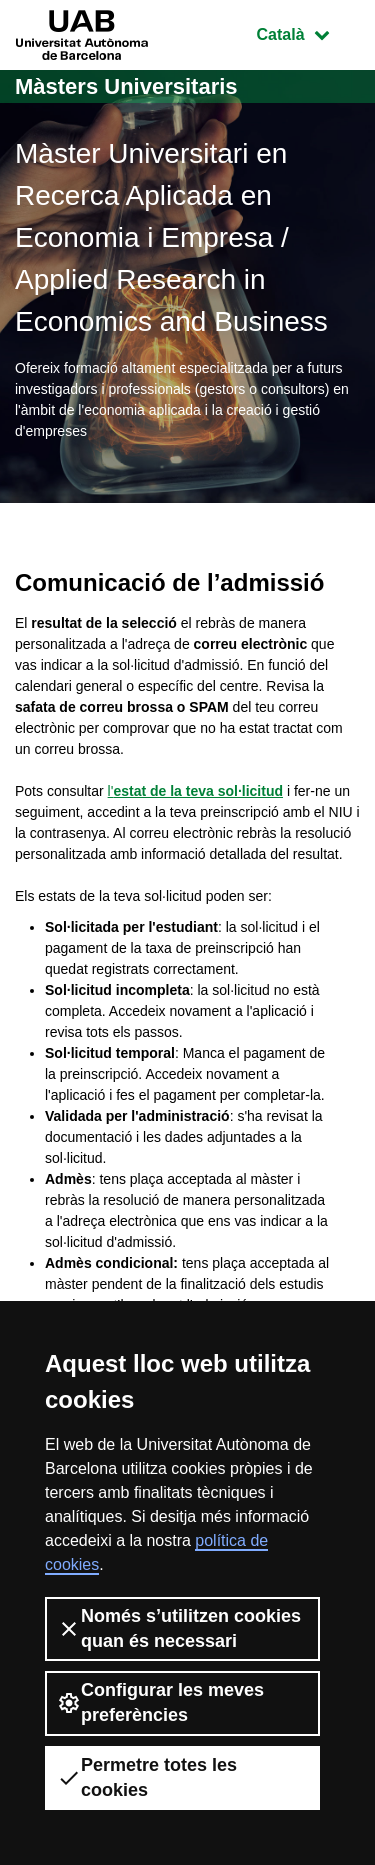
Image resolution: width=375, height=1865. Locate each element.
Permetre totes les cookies (147, 1777)
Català (308, 32)
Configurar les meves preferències (160, 1702)
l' (195, 791)
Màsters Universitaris (126, 86)
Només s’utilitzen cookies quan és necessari (179, 1628)
